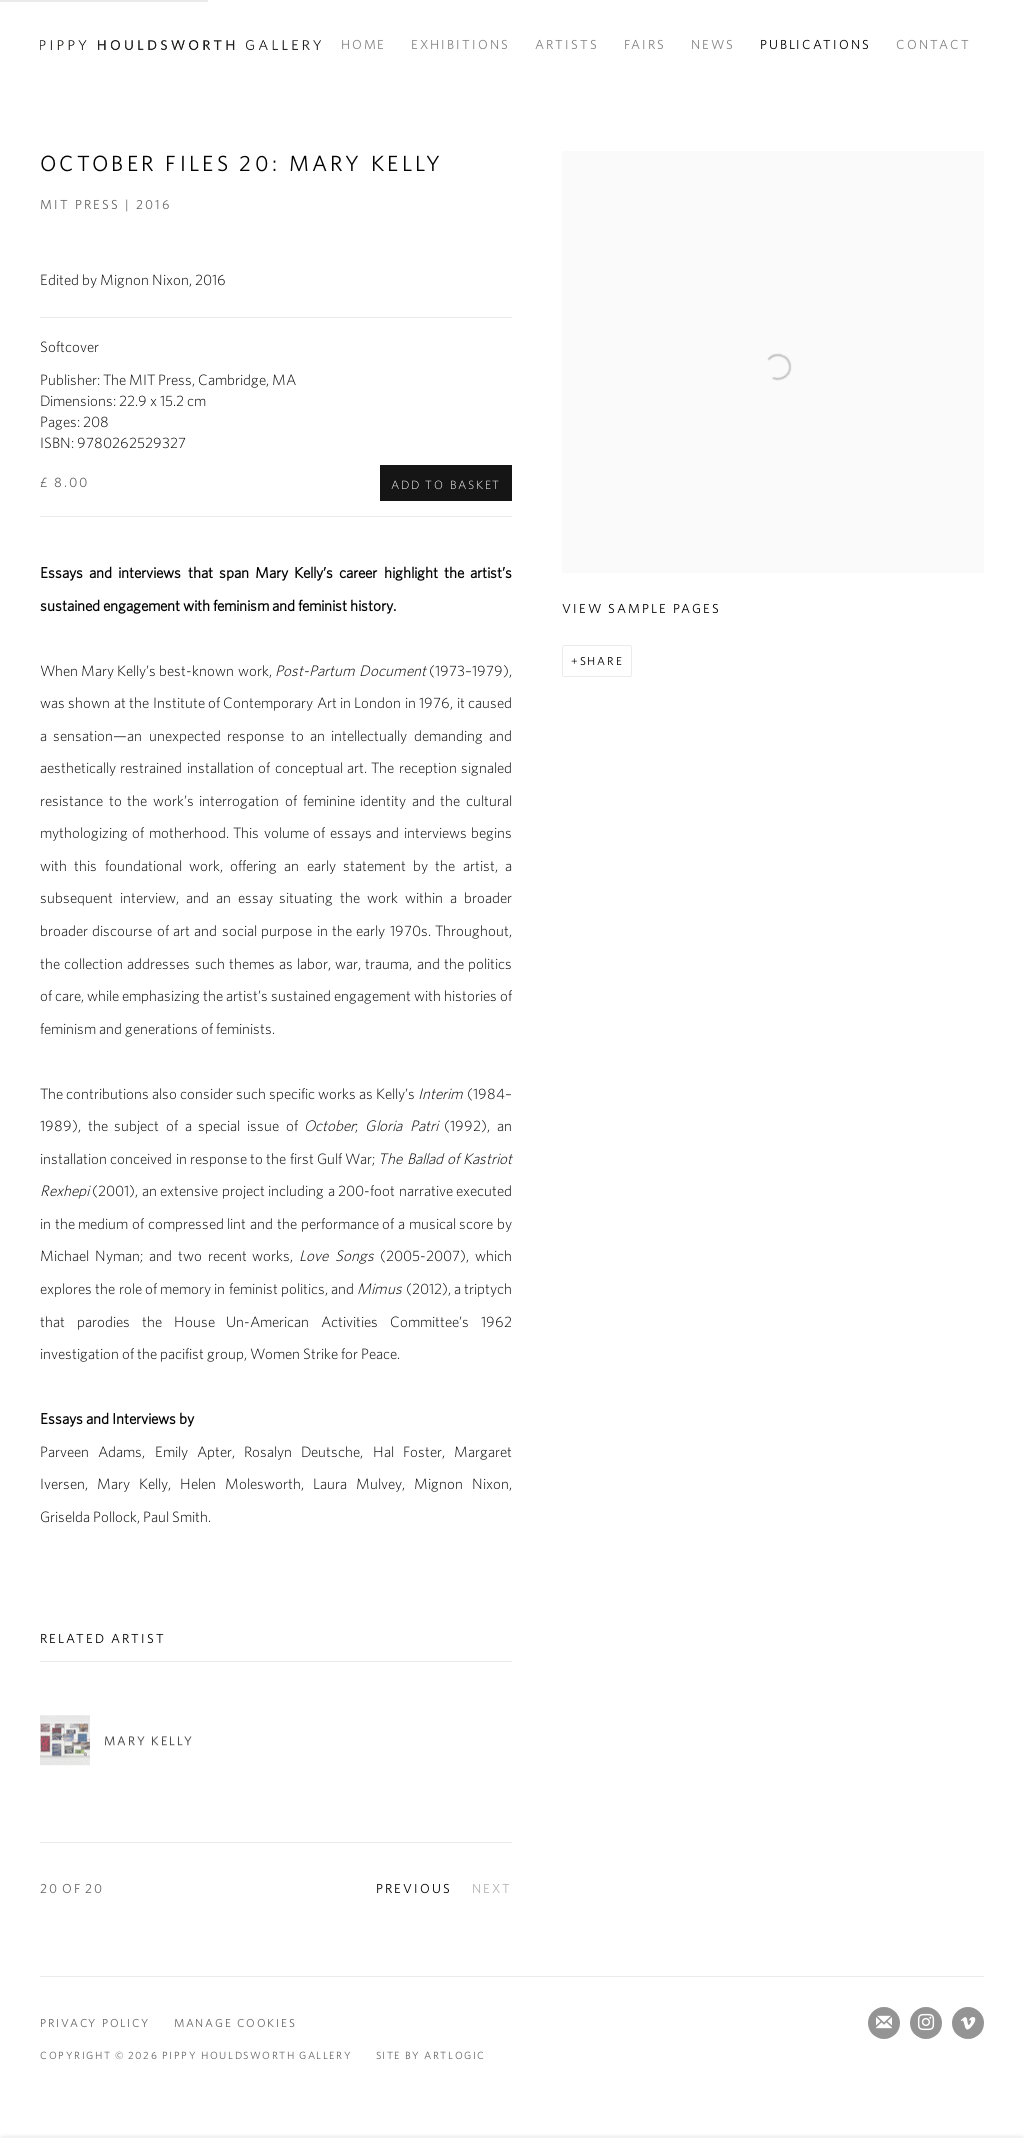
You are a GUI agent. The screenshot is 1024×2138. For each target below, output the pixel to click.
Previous (414, 1888)
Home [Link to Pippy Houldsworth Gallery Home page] (364, 44)
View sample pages (641, 608)
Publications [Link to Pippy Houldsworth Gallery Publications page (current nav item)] (816, 44)
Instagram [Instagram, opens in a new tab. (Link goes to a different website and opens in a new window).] (926, 2023)
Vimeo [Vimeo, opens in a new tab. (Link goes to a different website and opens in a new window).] (968, 2023)
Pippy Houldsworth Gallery (180, 45)
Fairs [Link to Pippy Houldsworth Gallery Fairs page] (645, 44)
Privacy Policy (94, 2022)
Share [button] (602, 660)
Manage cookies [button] (235, 2022)
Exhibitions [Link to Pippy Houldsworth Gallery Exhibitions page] (460, 44)
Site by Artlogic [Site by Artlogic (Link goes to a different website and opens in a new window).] (431, 2055)
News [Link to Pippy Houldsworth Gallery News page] (713, 44)
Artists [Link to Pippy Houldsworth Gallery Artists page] (567, 44)
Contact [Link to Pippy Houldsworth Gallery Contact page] (933, 44)
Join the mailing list (884, 2023)
